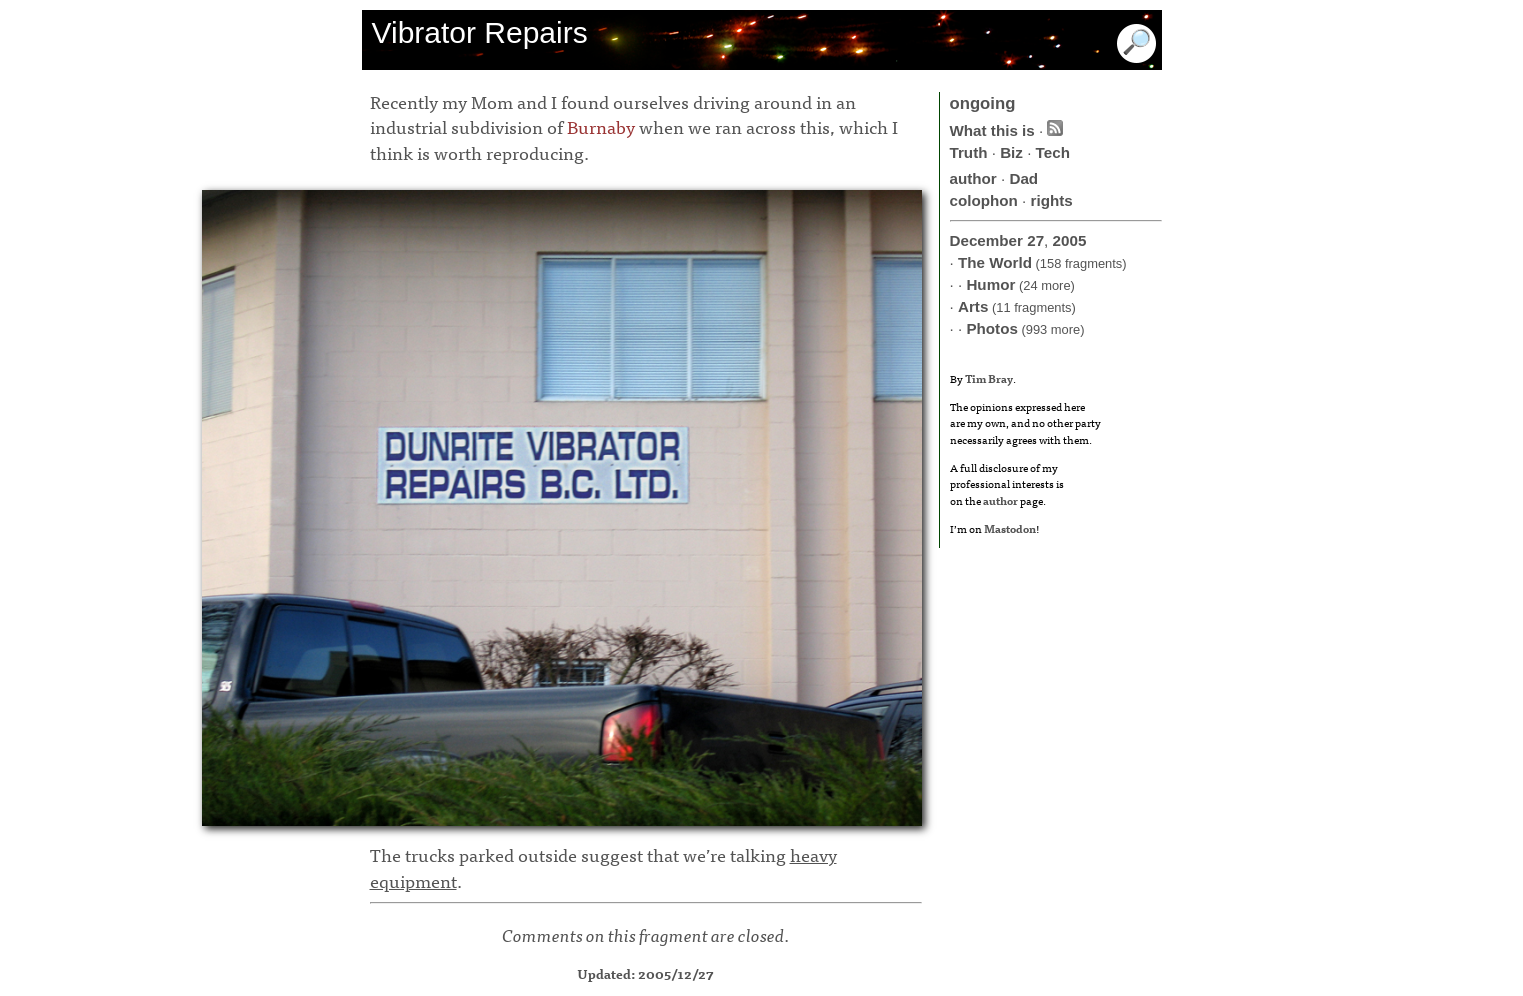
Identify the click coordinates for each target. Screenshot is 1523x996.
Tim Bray (989, 378)
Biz (1011, 152)
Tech (1053, 152)
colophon (984, 200)
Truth (969, 152)
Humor (990, 284)
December (986, 240)
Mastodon (1010, 528)
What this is (992, 130)
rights (1052, 200)
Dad (1023, 178)
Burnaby (601, 126)
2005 (1070, 240)
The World (995, 262)
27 (1035, 240)
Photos (991, 328)
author (973, 178)
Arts (973, 306)
